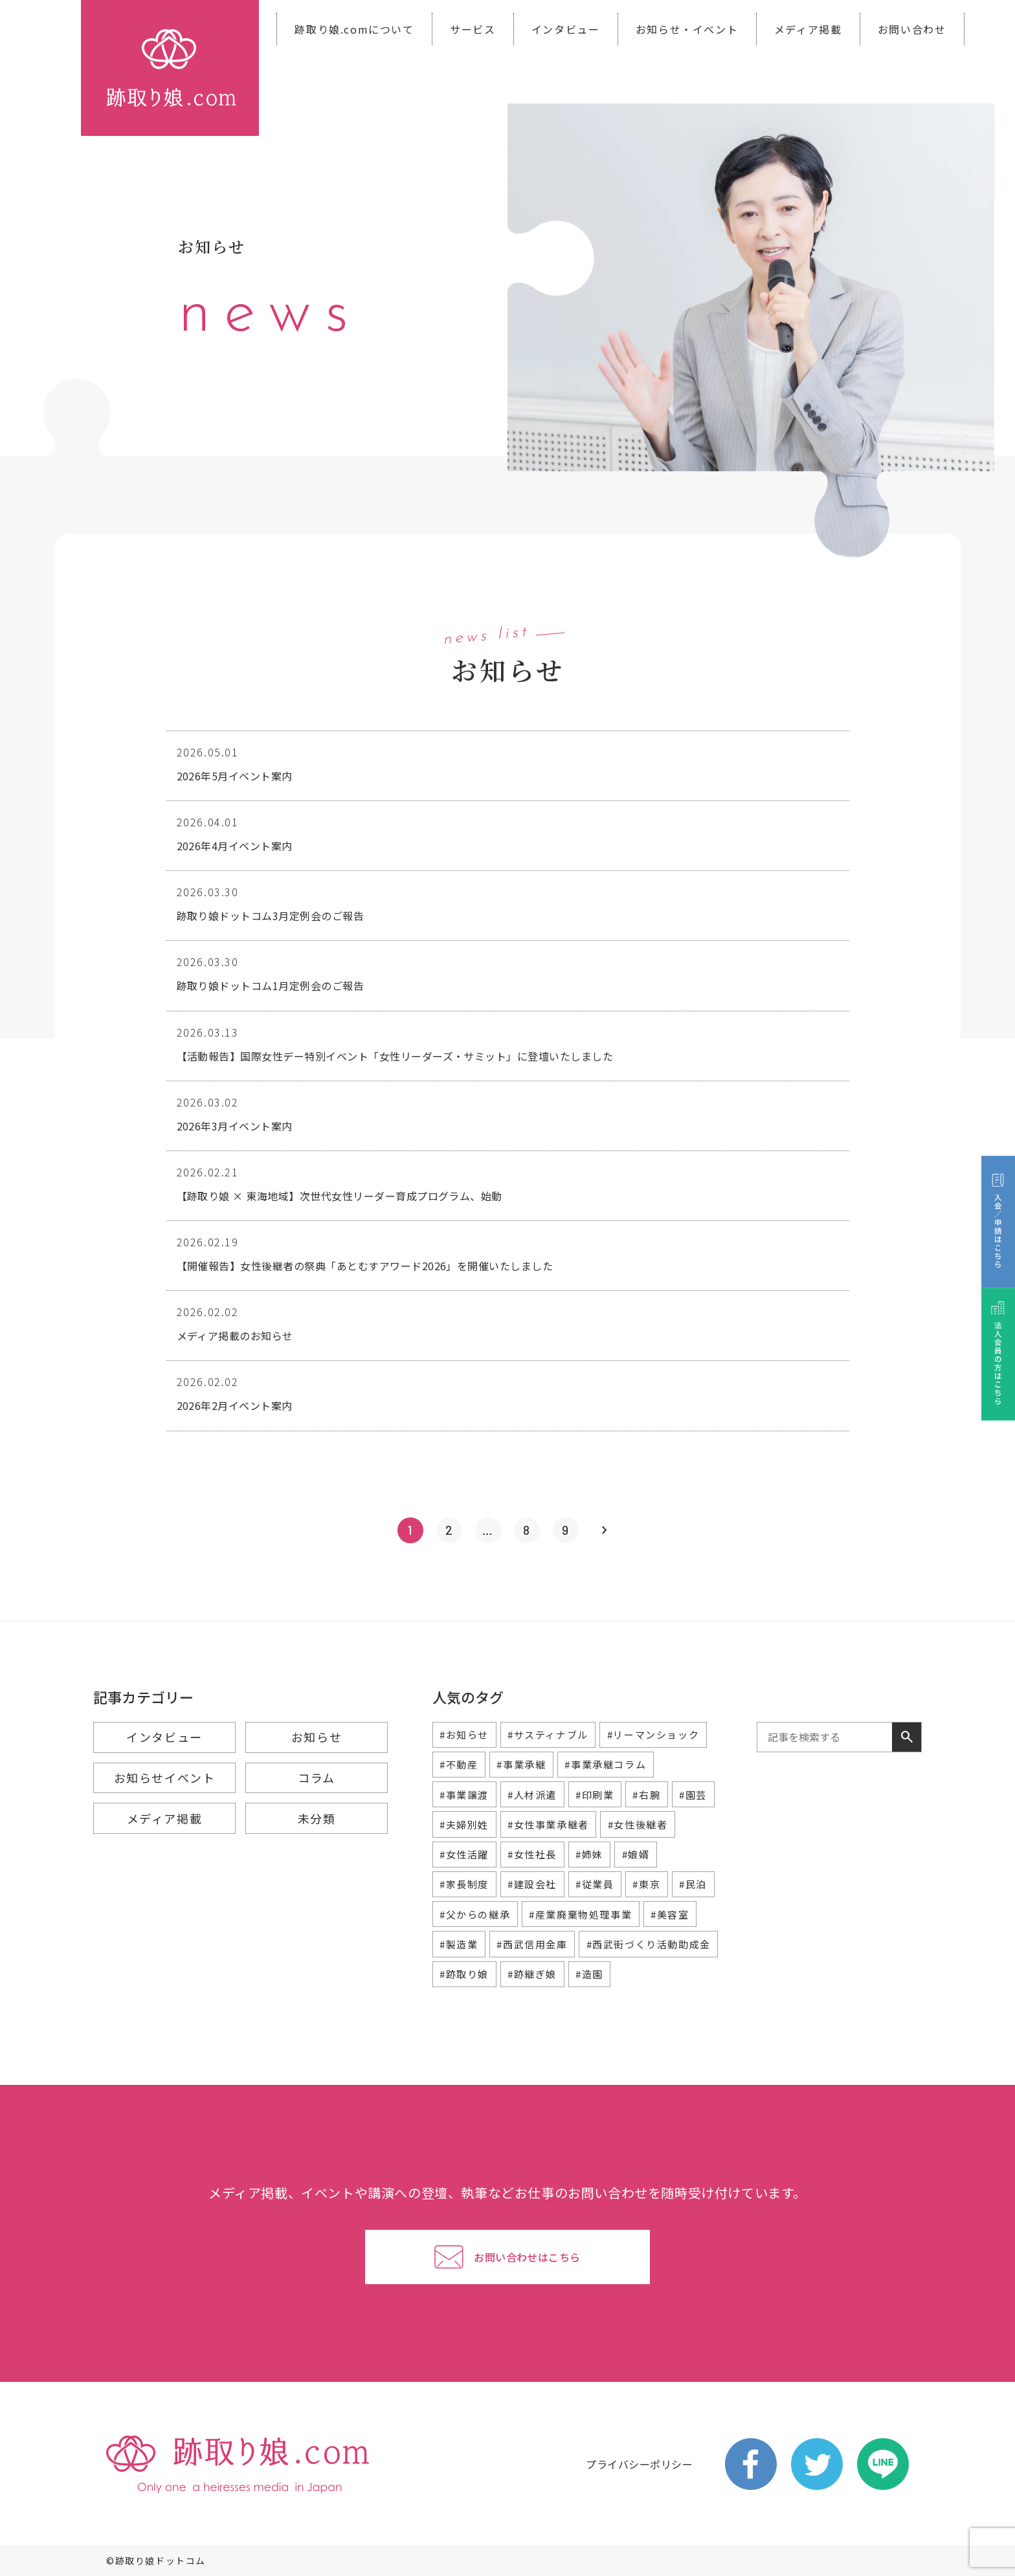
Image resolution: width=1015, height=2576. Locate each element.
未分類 (317, 1818)
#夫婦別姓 (464, 1824)
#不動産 (459, 1764)
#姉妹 (589, 1854)
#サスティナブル (548, 1734)
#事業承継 (521, 1764)
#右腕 (646, 1794)
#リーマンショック (653, 1734)
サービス (472, 29)
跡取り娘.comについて (354, 29)
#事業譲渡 (464, 1794)
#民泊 (693, 1884)
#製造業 (459, 1944)
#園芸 (693, 1794)
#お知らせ (464, 1734)
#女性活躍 (464, 1854)
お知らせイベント (165, 1777)
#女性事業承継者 (548, 1824)
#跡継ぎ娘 (532, 1974)
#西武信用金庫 (531, 1944)
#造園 (589, 1974)
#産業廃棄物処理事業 (580, 1914)
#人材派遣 (532, 1794)
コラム (316, 1777)
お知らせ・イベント (687, 29)
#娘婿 (636, 1854)
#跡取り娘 (464, 1974)
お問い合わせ (912, 29)
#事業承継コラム (605, 1764)
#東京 (646, 1884)
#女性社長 (532, 1854)
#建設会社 (532, 1884)
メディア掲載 (808, 29)
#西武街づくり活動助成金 (648, 1944)
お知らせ (316, 1736)
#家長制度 (464, 1884)
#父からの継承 (475, 1914)
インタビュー (565, 29)
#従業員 (594, 1884)
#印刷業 (594, 1794)
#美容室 (670, 1914)
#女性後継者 (638, 1824)
